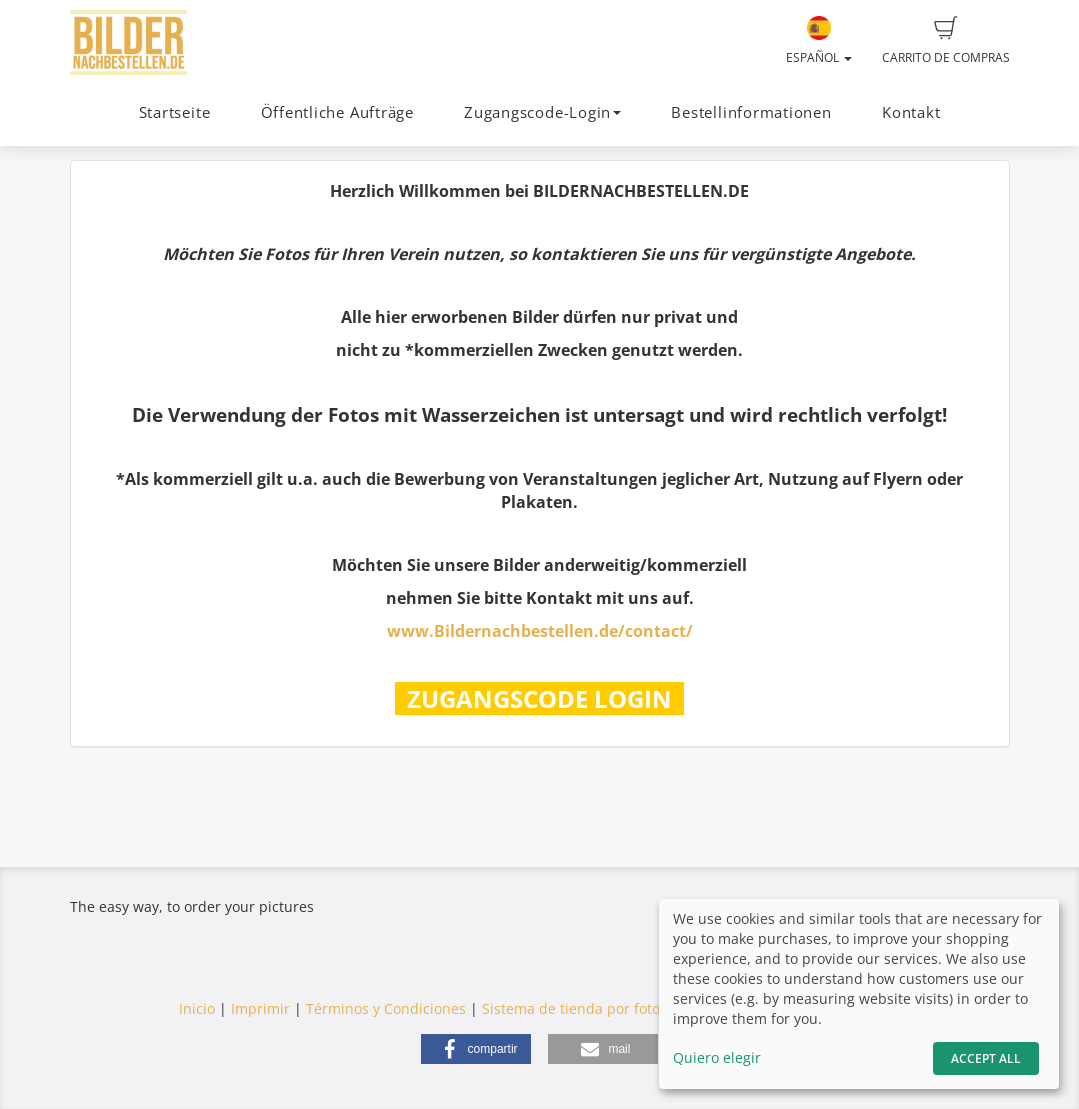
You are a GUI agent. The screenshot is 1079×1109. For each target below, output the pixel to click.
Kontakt (911, 112)
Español (819, 41)
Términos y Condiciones (386, 1008)
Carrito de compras (946, 41)
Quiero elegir (717, 1057)
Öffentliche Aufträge (337, 112)
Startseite (175, 112)
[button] (476, 1049)
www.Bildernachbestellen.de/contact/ (540, 631)
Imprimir (260, 1008)
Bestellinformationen (751, 112)
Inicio (197, 1008)
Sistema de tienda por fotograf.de (595, 1008)
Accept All (986, 1058)
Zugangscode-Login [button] (542, 112)
